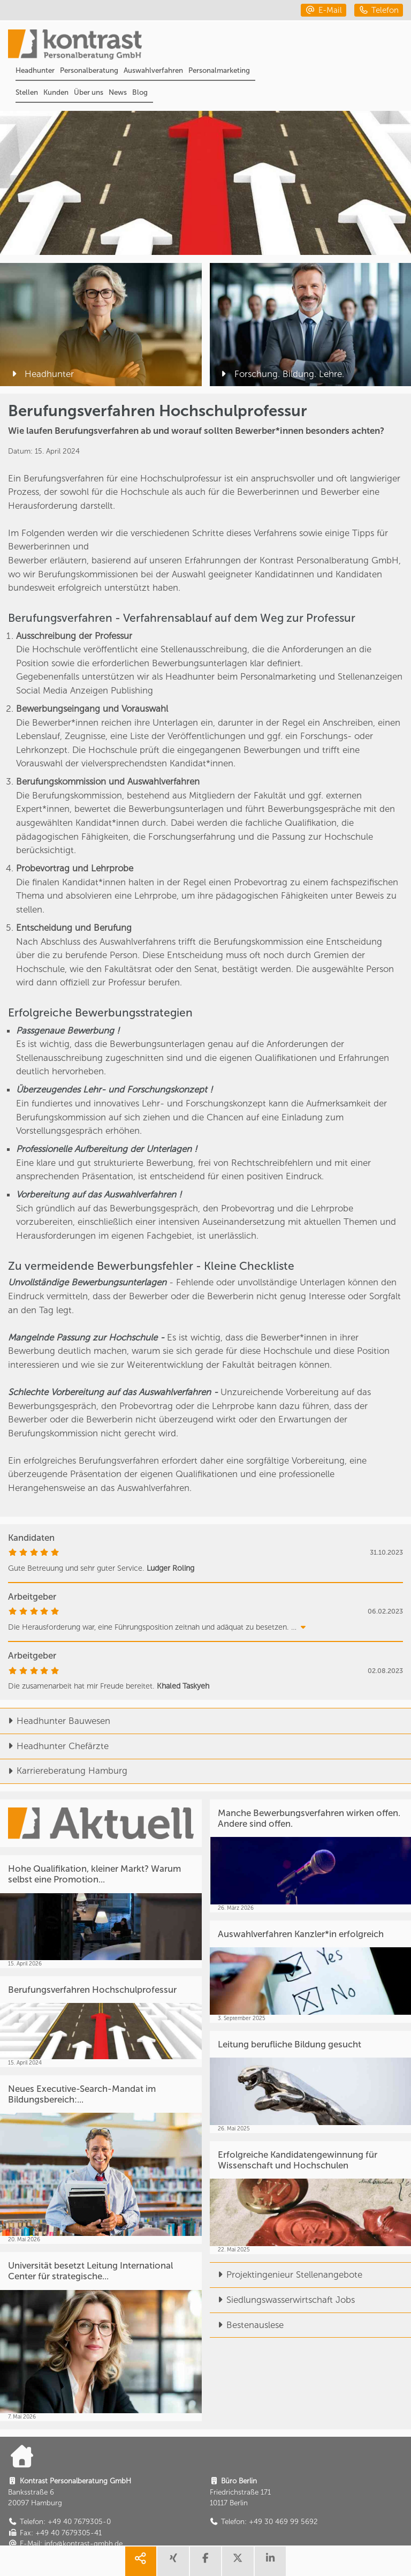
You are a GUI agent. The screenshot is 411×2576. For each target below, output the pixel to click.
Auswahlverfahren (153, 70)
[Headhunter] (101, 324)
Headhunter (35, 70)
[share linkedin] (270, 2561)
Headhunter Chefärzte (54, 1746)
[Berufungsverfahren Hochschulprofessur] (101, 2021)
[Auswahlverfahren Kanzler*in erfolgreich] (311, 1971)
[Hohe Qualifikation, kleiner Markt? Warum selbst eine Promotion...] (101, 1911)
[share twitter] (237, 2561)
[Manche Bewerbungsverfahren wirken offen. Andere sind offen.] (311, 1855)
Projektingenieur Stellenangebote (286, 2274)
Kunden (55, 92)
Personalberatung (89, 70)
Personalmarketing (219, 70)
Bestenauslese (247, 2324)
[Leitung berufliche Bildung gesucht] (311, 2082)
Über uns (88, 92)
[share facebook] (205, 2561)
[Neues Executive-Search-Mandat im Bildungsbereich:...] (101, 2159)
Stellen (27, 92)
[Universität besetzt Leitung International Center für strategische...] (101, 2336)
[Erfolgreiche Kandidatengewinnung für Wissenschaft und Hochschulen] (311, 2197)
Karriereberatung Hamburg (63, 1770)
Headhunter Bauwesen (55, 1720)
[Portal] (209, 45)
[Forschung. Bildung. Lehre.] (311, 324)
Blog (140, 92)
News (118, 92)
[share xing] (172, 2561)
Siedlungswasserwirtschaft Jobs (282, 2299)
